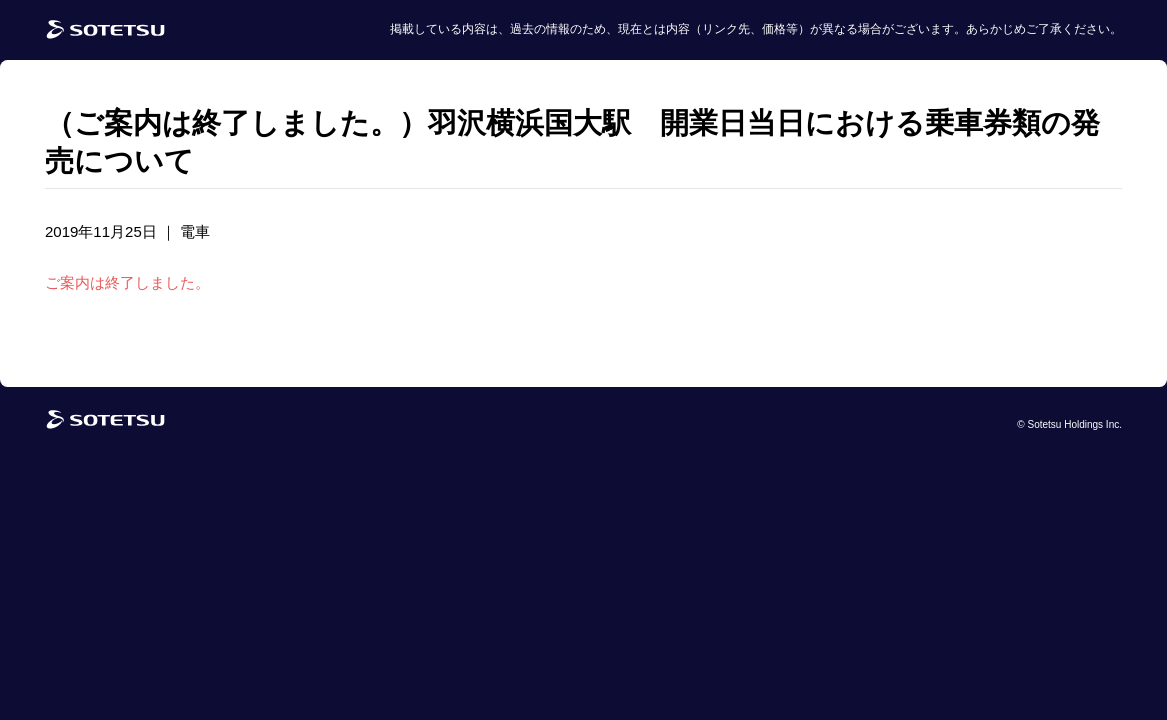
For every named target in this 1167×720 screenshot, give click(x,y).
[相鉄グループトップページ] (105, 425)
